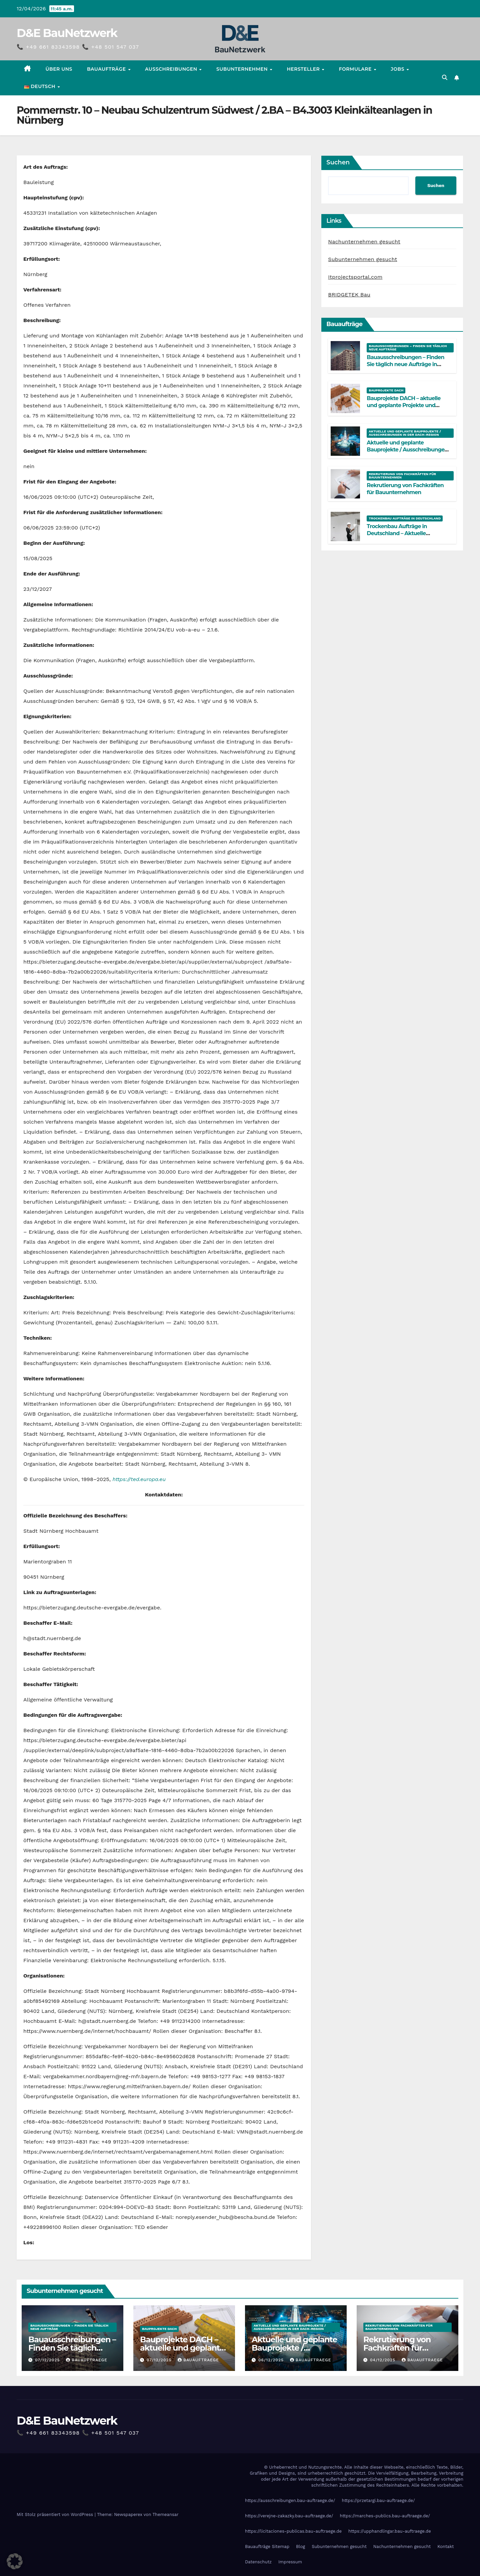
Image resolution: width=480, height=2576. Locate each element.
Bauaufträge (107, 69)
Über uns (59, 69)
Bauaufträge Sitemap (267, 2546)
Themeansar (166, 2514)
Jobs (398, 69)
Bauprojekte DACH (386, 390)
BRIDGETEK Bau (349, 294)
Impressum (290, 2561)
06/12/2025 (271, 2360)
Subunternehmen (242, 69)
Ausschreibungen (172, 69)
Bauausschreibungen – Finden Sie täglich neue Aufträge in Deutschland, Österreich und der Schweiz (408, 367)
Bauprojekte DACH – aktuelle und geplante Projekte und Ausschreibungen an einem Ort (407, 405)
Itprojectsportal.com (355, 277)
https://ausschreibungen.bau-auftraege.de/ (290, 2500)
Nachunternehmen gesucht (364, 241)
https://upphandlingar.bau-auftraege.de (389, 2531)
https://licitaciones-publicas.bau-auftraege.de (293, 2531)
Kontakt (445, 2546)
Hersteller (304, 69)
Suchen (338, 162)
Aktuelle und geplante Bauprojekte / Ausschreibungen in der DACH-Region (405, 432)
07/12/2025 (48, 2360)
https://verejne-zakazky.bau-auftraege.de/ (289, 2515)
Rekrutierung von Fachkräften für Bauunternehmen (402, 475)
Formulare (356, 69)
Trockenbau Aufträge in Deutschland (405, 518)
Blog (300, 2546)
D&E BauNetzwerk (67, 33)
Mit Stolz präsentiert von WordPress (56, 2514)
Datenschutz (258, 2561)
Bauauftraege (86, 2360)
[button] (444, 77)
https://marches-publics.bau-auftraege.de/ (385, 2515)
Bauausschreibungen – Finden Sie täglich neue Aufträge (408, 347)
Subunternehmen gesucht (362, 259)
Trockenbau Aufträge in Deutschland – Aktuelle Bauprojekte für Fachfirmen (402, 533)
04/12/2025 (383, 2360)
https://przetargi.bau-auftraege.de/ (378, 2500)
